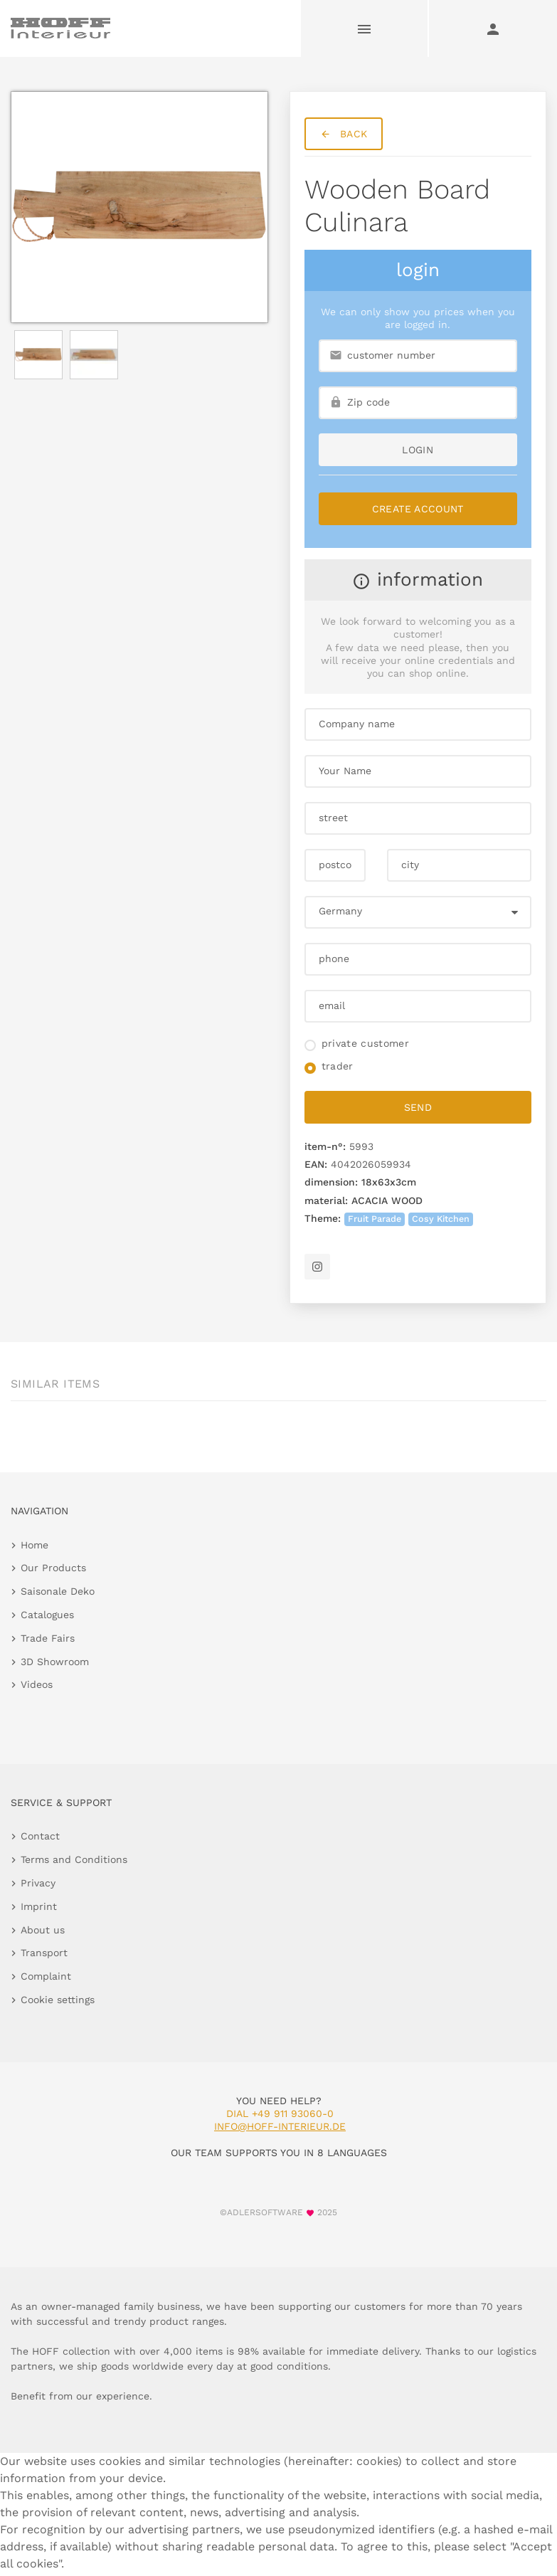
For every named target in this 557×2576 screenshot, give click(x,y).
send (418, 1107)
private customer (366, 1043)
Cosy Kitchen (441, 1218)
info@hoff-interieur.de (280, 2126)
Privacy (38, 1883)
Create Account (418, 508)
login (417, 449)
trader (338, 1066)
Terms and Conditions (74, 1859)
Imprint (39, 1906)
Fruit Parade (374, 1218)
